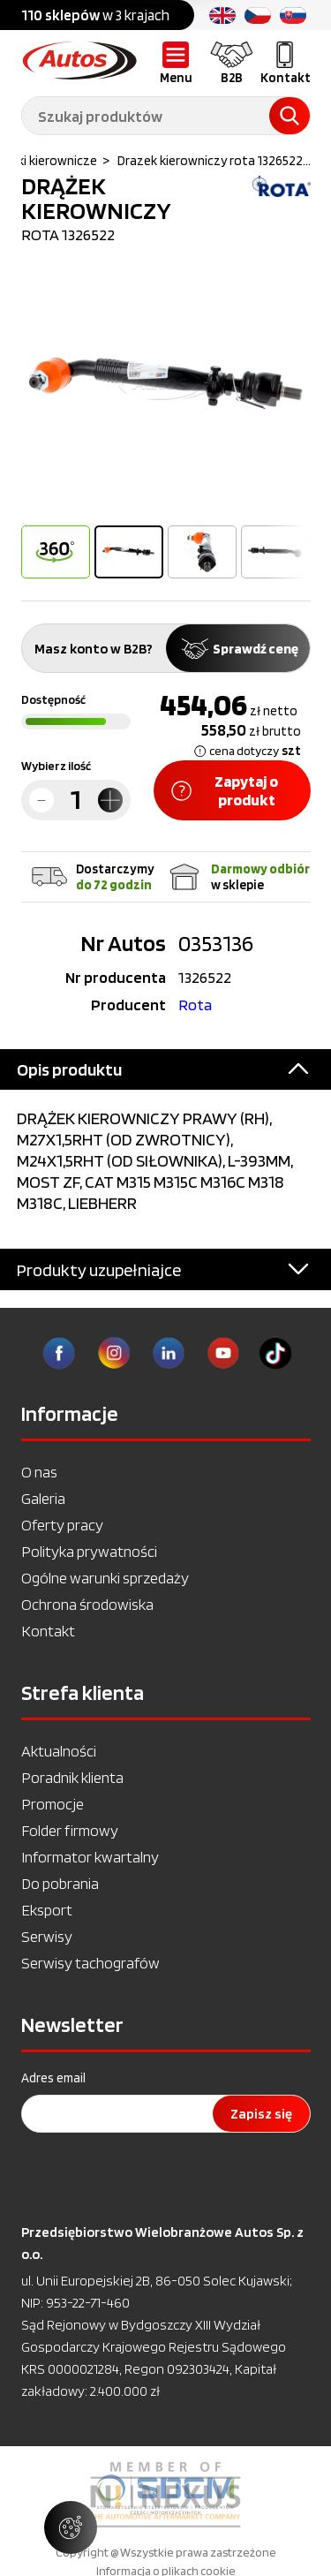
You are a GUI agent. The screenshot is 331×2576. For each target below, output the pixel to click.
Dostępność (53, 699)
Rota (195, 1004)
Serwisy (46, 1936)
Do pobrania (60, 1883)
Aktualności (58, 1750)
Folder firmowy (69, 1830)
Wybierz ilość (56, 766)
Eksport (46, 1909)
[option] (166, 386)
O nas (39, 1471)
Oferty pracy (62, 1524)
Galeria (43, 1498)
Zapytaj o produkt (225, 790)
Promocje (52, 1803)
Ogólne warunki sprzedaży (105, 1577)
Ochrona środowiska (87, 1604)
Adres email (53, 2078)
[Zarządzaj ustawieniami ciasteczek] (70, 2527)
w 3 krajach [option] (95, 15)
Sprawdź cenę (237, 648)
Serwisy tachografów (90, 1962)
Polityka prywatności (89, 1551)
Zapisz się (261, 2113)
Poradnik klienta (72, 1777)
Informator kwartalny (90, 1856)
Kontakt (48, 1630)
